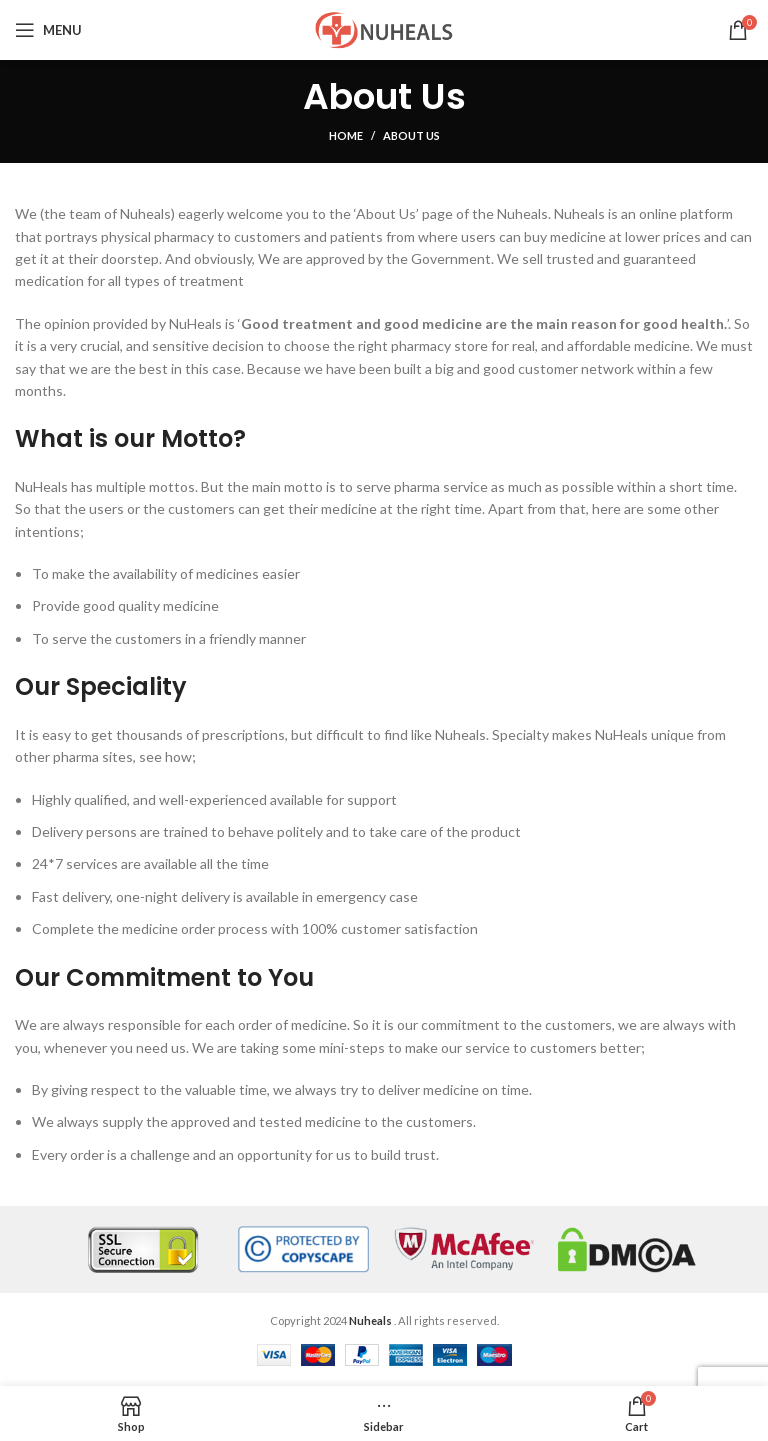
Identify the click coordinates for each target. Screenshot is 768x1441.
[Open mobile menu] (48, 30)
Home (346, 135)
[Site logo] (384, 28)
